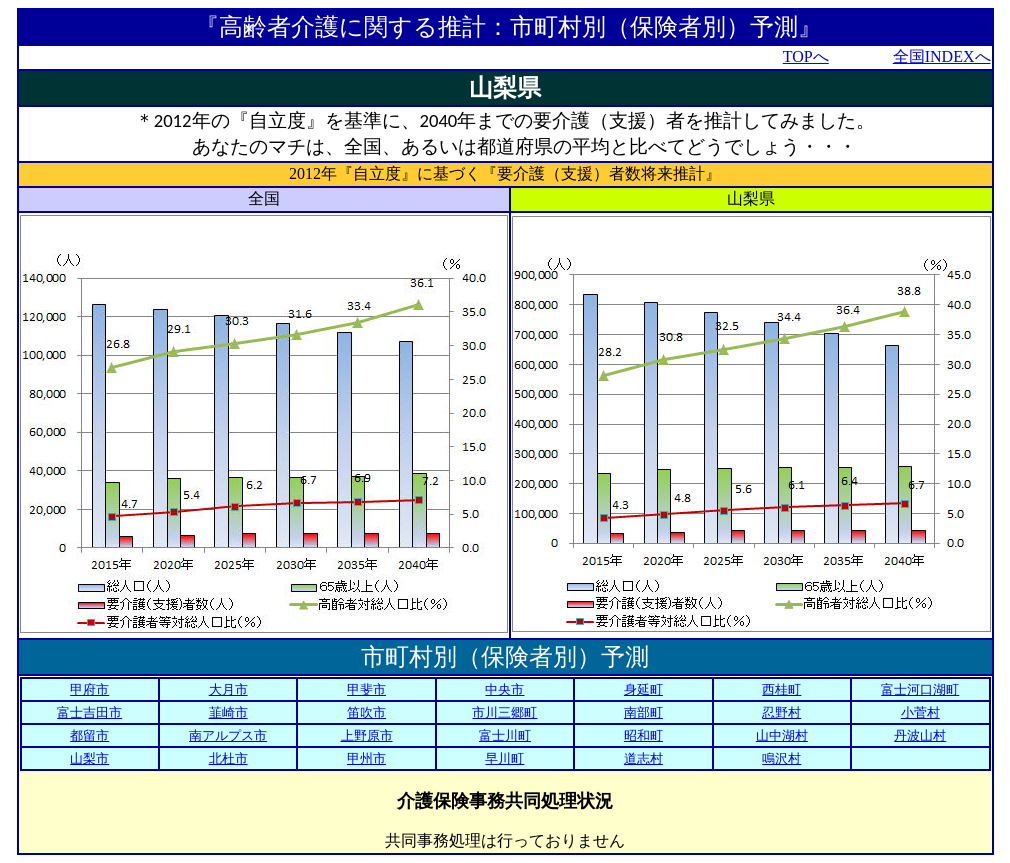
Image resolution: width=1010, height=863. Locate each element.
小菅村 (920, 712)
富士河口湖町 (920, 689)
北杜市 (228, 758)
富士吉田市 (89, 712)
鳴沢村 (781, 758)
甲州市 (366, 758)
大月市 (228, 689)
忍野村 (781, 712)
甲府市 (89, 689)
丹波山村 (920, 735)
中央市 (504, 689)
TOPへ (806, 56)
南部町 (643, 712)
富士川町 (505, 735)
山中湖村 (782, 735)
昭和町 (643, 735)
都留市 (89, 735)
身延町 (643, 689)
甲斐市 (366, 689)
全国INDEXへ (942, 56)
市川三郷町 (504, 712)
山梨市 (89, 758)
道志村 (643, 758)
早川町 (504, 758)
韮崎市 (228, 712)
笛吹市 (366, 712)
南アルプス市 (228, 735)
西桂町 (781, 689)
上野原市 (367, 735)
